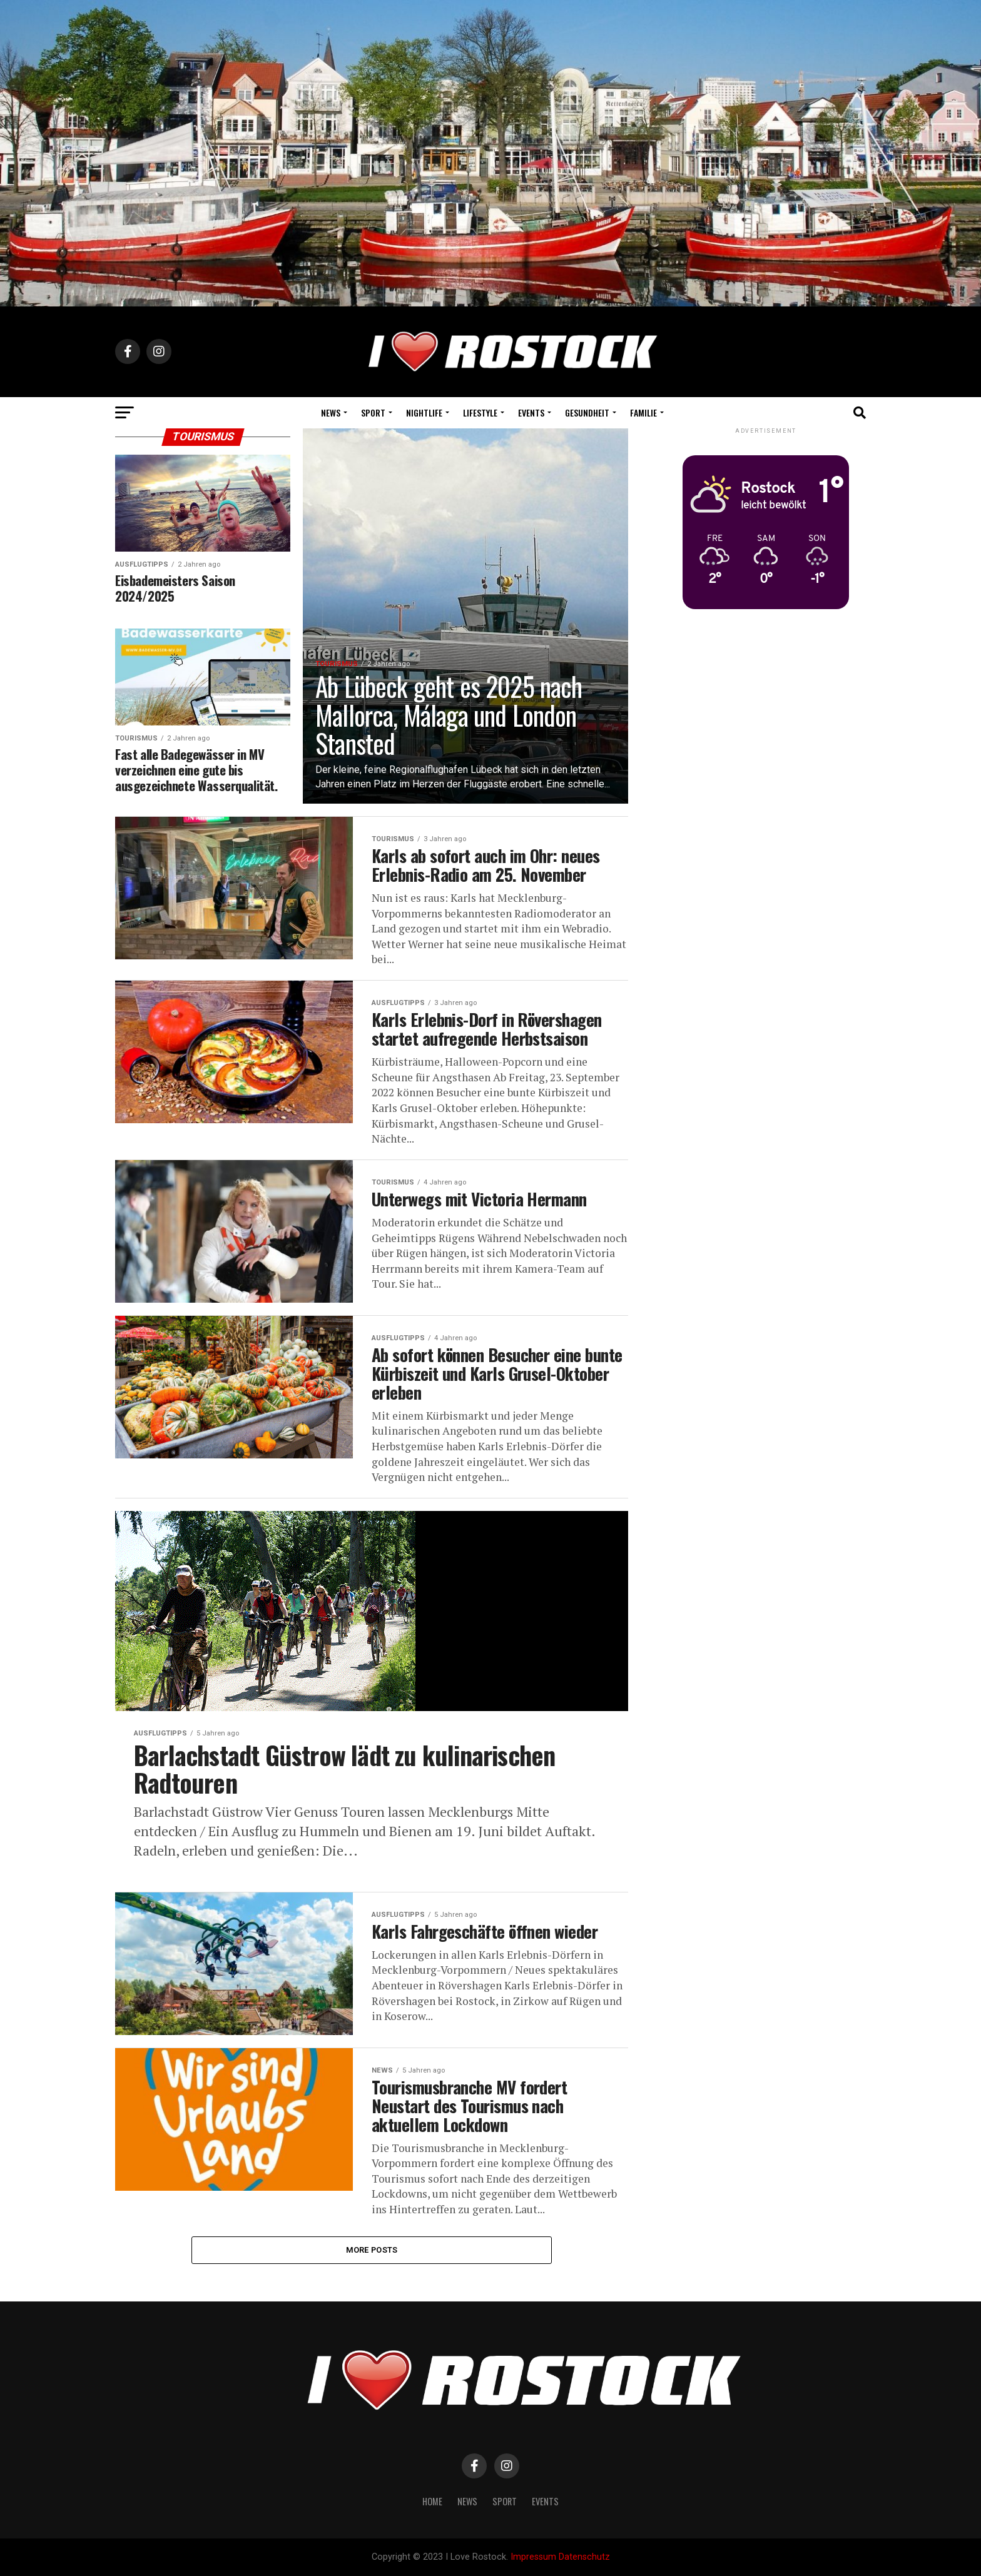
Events (531, 412)
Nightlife (424, 412)
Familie (643, 412)
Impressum (533, 2557)
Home (432, 2501)
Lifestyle (480, 412)
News (330, 412)
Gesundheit (587, 412)
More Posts (372, 2250)
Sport (373, 412)
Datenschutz (584, 2557)
